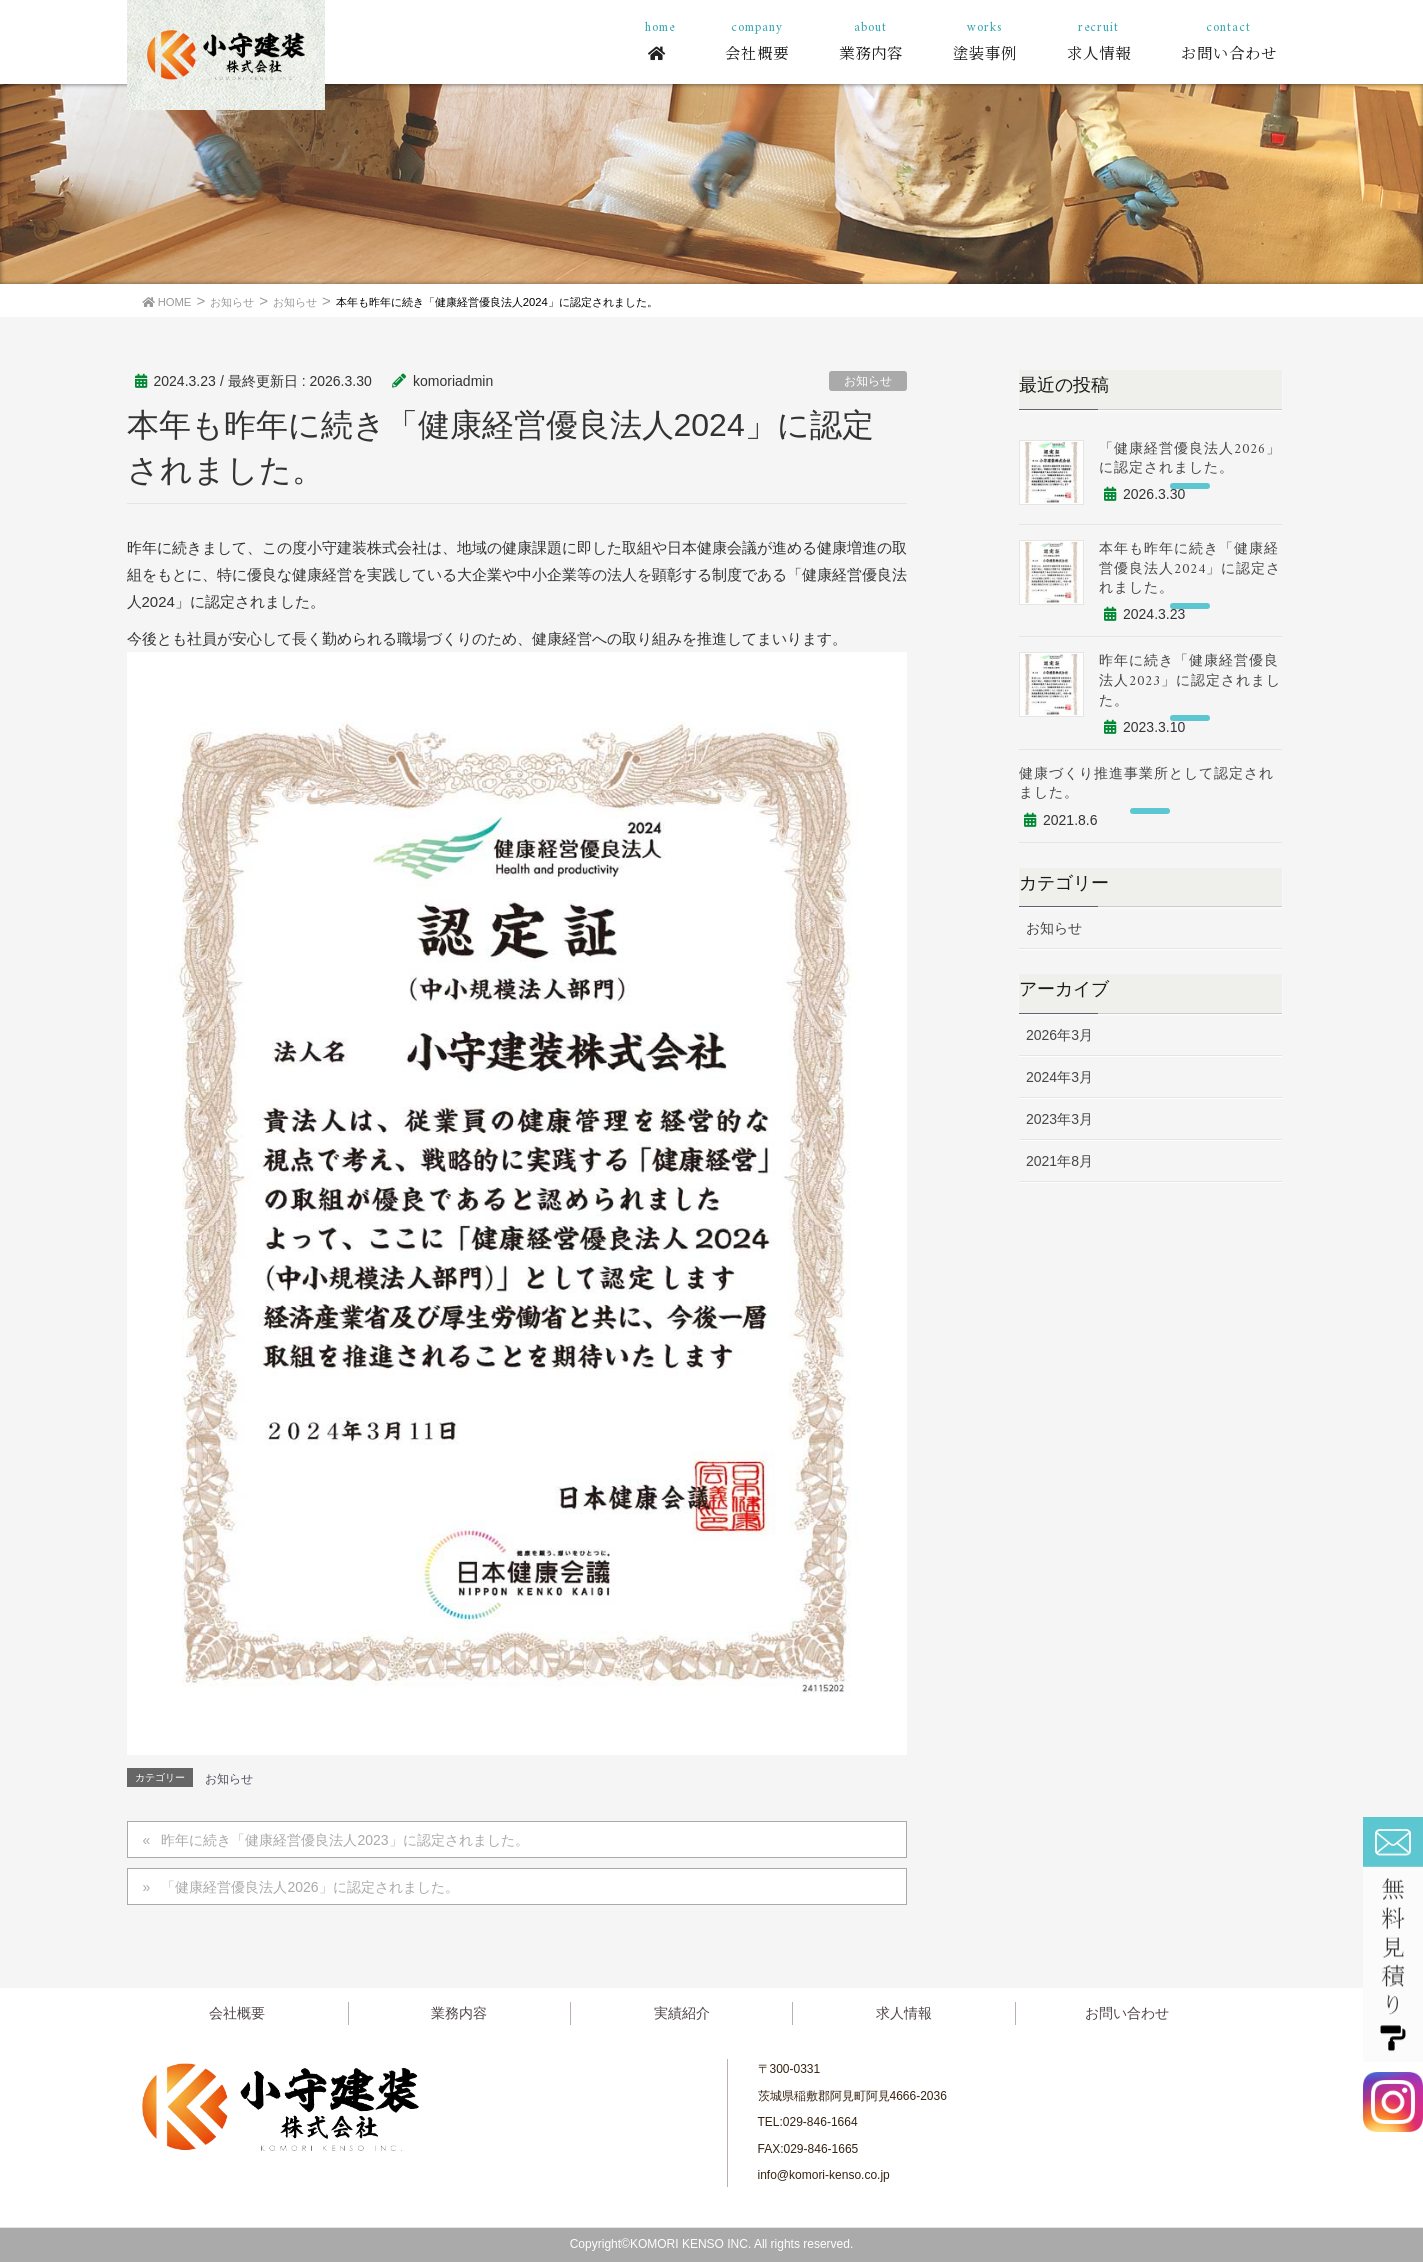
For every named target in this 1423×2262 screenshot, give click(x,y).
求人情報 (904, 2013)
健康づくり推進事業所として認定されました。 (1146, 784)
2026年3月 (1059, 1035)
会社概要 (237, 2013)
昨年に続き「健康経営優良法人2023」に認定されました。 (344, 1840)
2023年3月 (1059, 1119)
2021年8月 (1059, 1161)
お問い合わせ (1127, 2013)
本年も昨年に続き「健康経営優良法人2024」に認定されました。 (1190, 569)
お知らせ (868, 381)
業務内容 (459, 2013)
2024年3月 (1059, 1077)
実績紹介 (682, 2013)
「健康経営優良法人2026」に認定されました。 (309, 1887)
